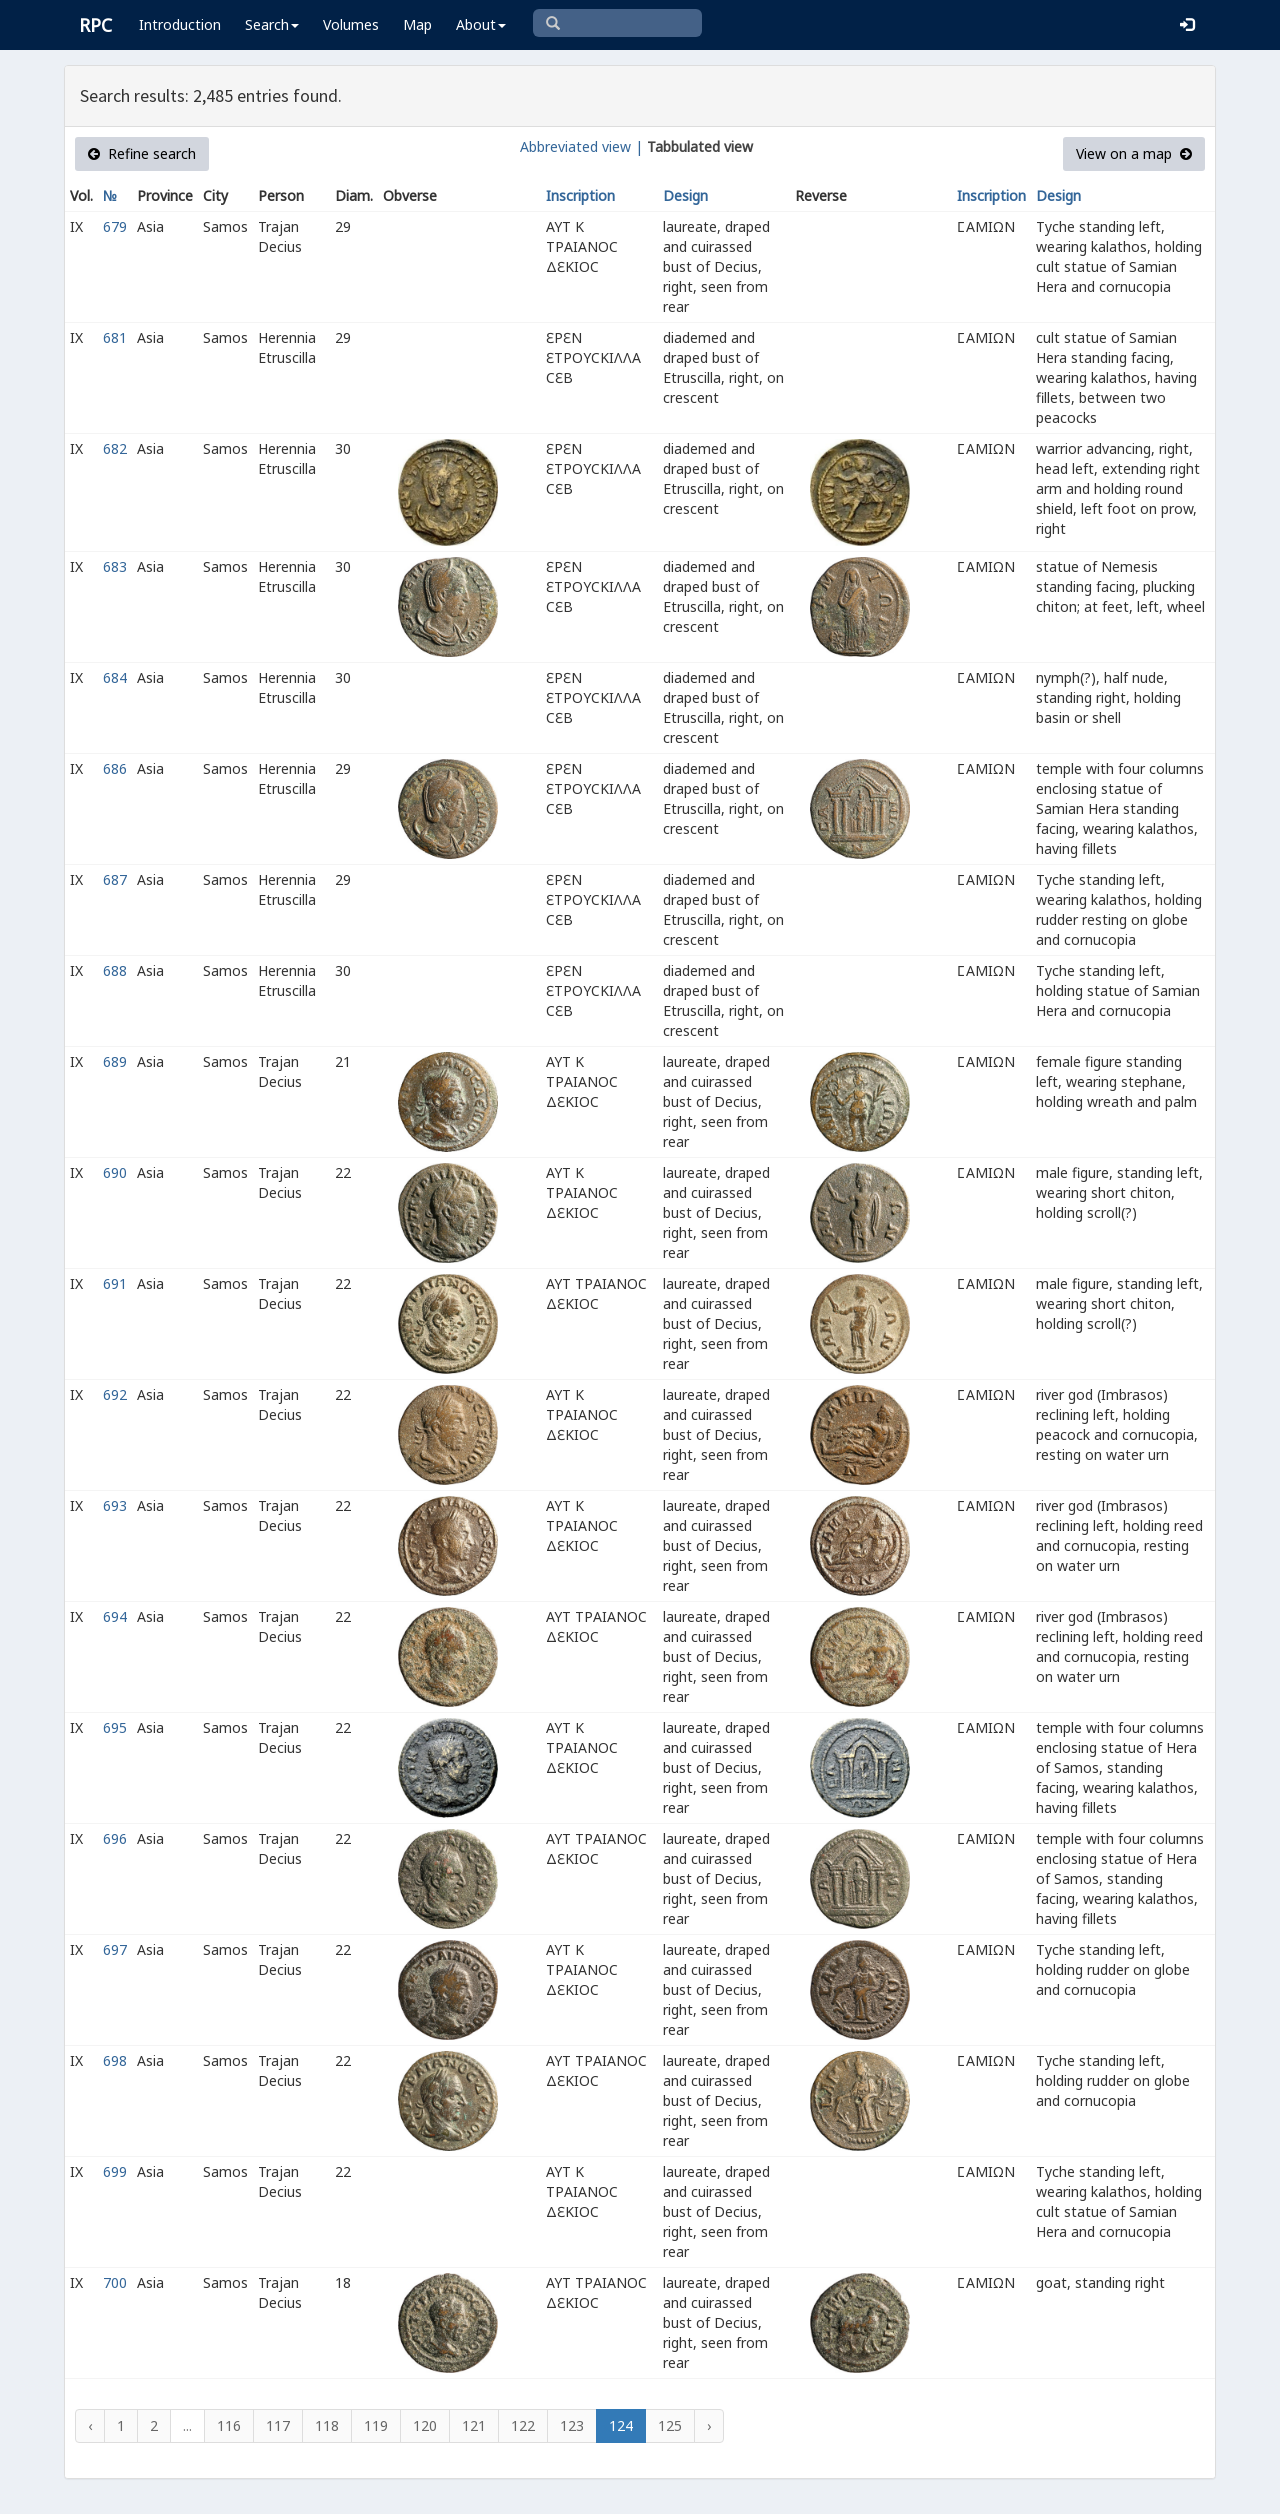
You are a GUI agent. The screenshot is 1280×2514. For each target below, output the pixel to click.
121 (474, 2425)
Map (417, 24)
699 (115, 2171)
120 (425, 2425)
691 (115, 1283)
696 (115, 1838)
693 (115, 1505)
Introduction (180, 24)
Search (272, 24)
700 (115, 2282)
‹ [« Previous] (90, 2425)
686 (115, 768)
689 (115, 1061)
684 (115, 677)
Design (685, 195)
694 (115, 1616)
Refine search (142, 153)
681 (115, 337)
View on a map (1134, 153)
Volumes (351, 24)
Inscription (580, 195)
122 (523, 2425)
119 (376, 2425)
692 (115, 1394)
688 (115, 970)
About (481, 24)
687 (115, 879)
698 (115, 2060)
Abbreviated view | (581, 146)
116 (229, 2425)
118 (327, 2425)
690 (115, 1172)
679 (115, 226)
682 (115, 448)
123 (572, 2425)
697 (115, 1949)
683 (115, 566)
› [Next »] (709, 2425)
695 (115, 1727)
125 (670, 2425)
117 (278, 2425)
